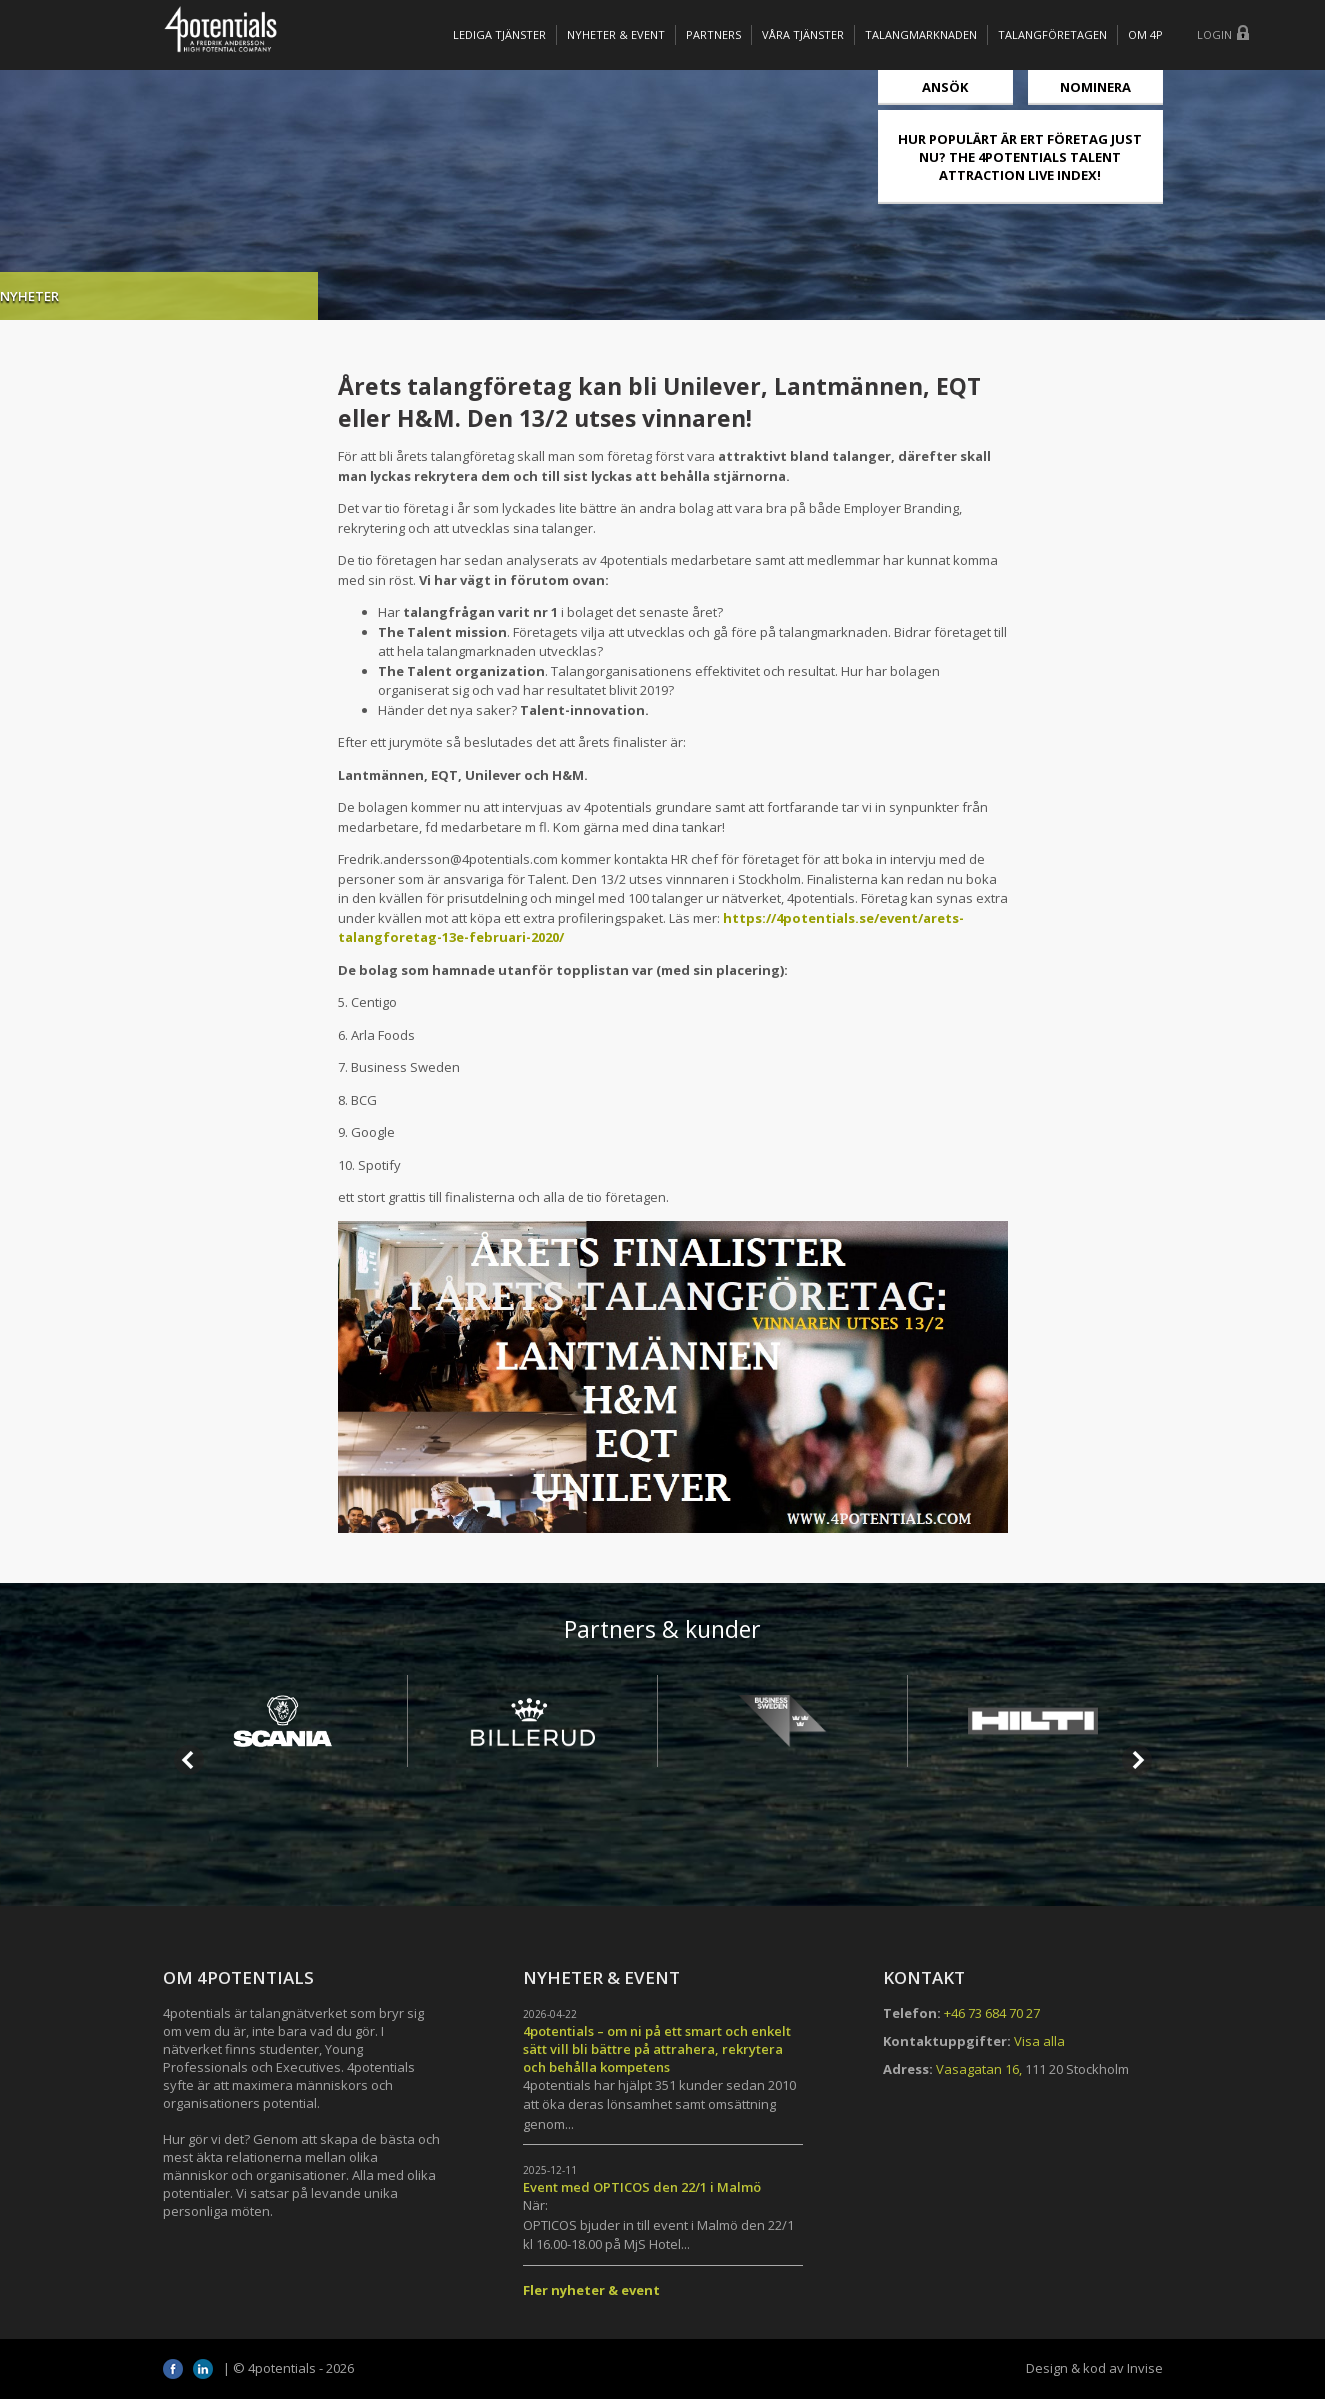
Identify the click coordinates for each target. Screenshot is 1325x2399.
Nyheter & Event (616, 34)
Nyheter (193, 296)
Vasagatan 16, (979, 2069)
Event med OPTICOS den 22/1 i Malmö (642, 2187)
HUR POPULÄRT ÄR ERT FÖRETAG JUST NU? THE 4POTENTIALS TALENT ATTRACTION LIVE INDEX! (1020, 157)
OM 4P (1145, 34)
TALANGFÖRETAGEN (1052, 34)
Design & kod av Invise (1094, 2368)
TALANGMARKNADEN (921, 34)
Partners (713, 34)
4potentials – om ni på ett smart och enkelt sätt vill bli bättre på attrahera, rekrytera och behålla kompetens (657, 2049)
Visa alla (1039, 2041)
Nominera (1095, 87)
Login (1214, 34)
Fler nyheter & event (591, 2290)
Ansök (945, 87)
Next (1137, 1760)
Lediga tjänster (499, 34)
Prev (189, 1760)
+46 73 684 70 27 (992, 2013)
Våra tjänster (803, 34)
